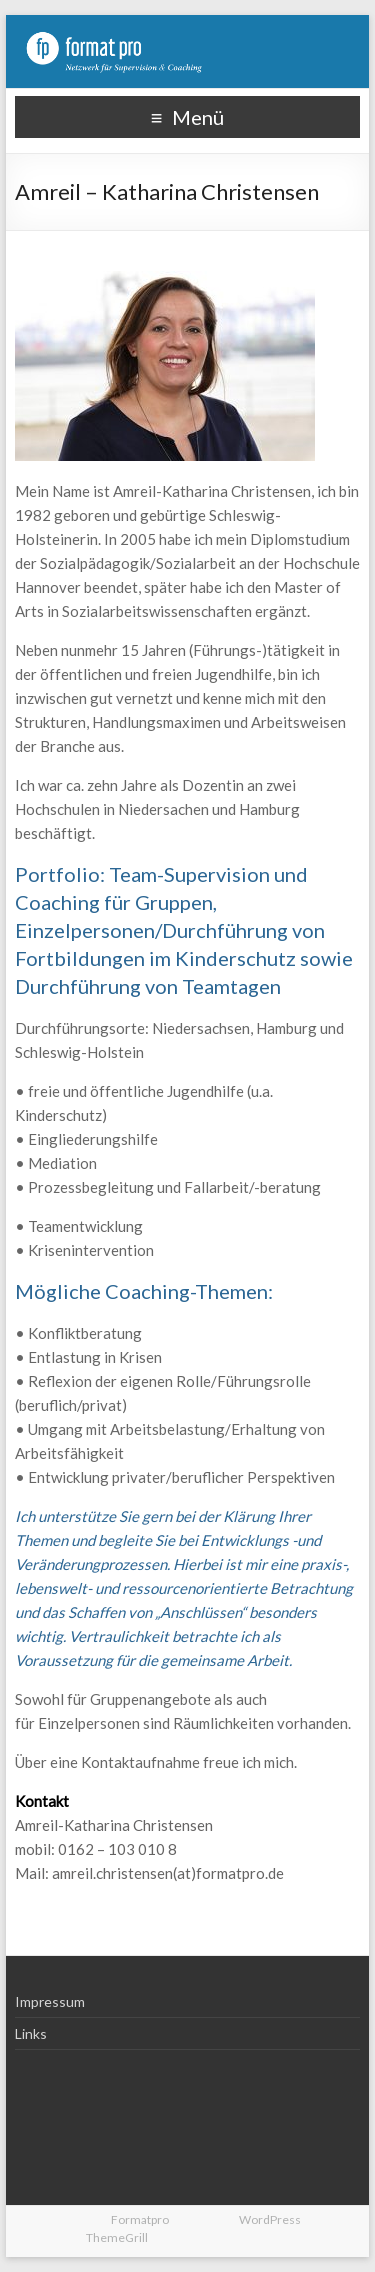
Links (31, 2033)
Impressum (50, 2001)
